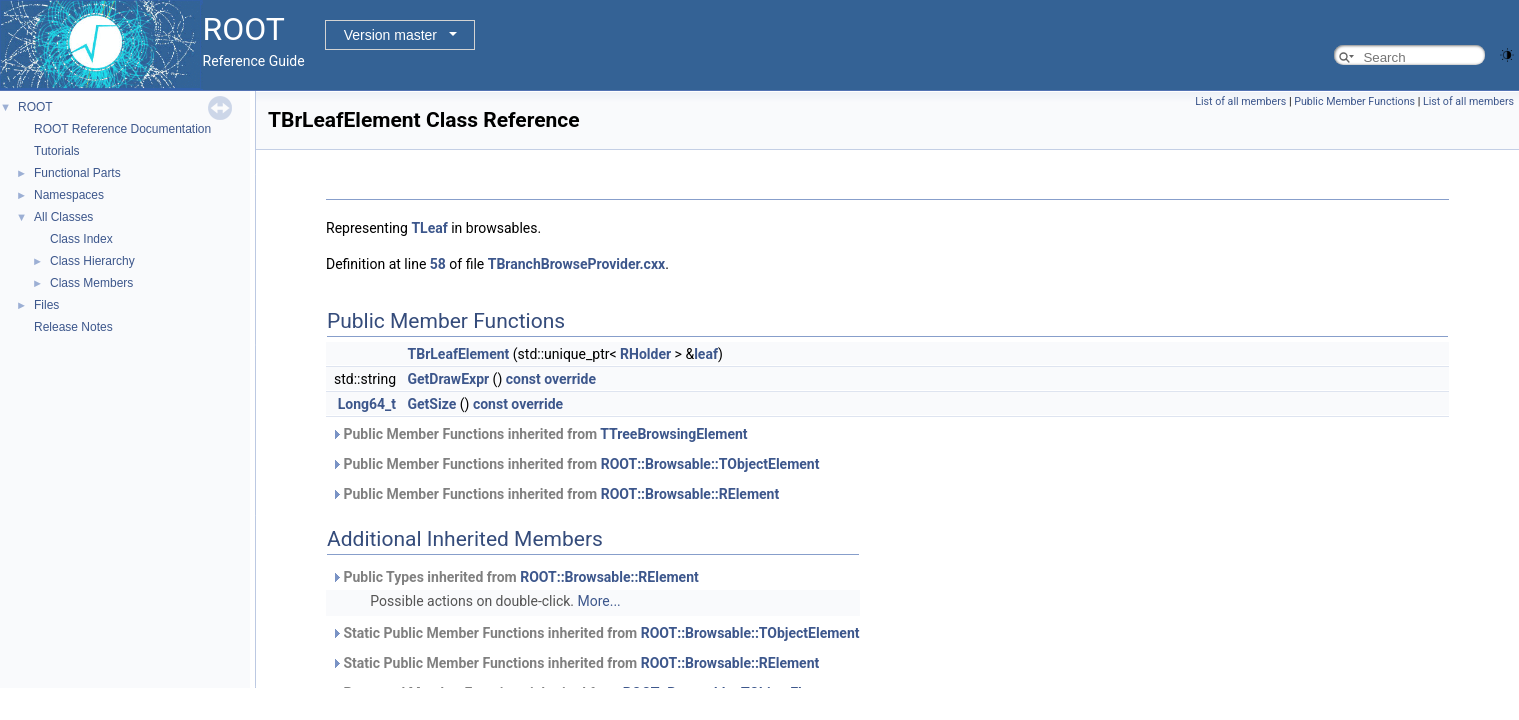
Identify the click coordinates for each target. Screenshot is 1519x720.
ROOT (35, 107)
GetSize (432, 404)
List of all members (1240, 101)
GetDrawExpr (449, 379)
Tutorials (57, 151)
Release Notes (73, 327)
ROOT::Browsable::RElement (690, 494)
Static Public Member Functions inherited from (595, 633)
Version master (390, 35)
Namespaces (69, 195)
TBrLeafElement (459, 354)
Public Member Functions (1354, 101)
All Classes (63, 217)
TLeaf (429, 228)
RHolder (645, 354)
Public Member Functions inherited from (539, 434)
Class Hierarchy (92, 261)
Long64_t (367, 404)
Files (46, 305)
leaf (706, 354)
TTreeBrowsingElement (673, 434)
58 (438, 264)
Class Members (91, 283)
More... (598, 601)
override (570, 379)
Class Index (81, 239)
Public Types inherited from (515, 577)
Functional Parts (77, 173)
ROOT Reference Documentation (122, 129)
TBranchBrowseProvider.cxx (576, 264)
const (523, 379)
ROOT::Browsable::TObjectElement (710, 464)
